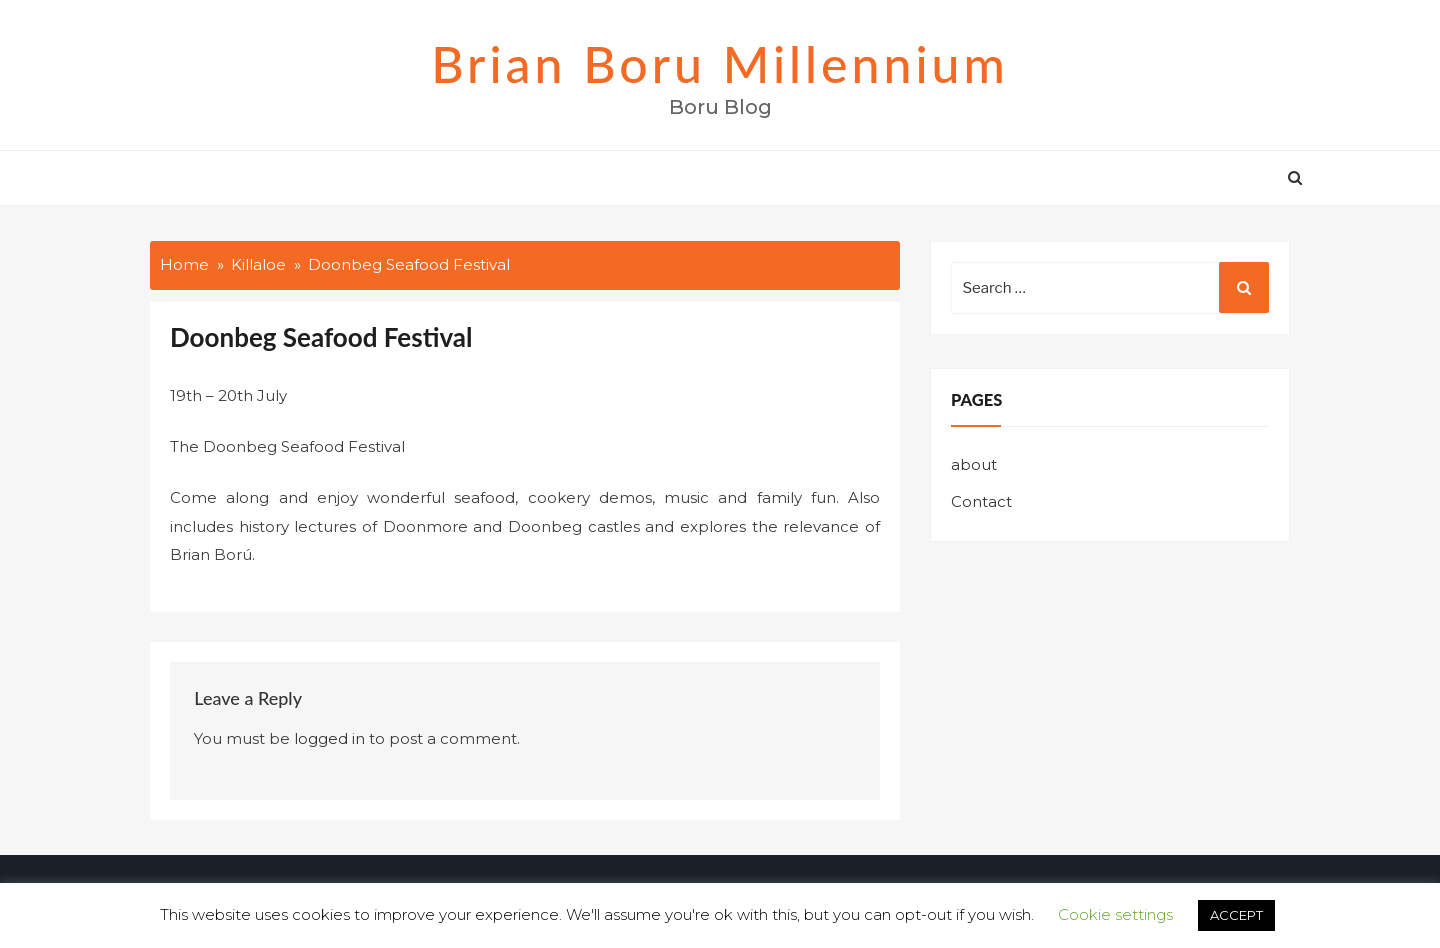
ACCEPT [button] (1236, 915)
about (974, 464)
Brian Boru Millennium (720, 64)
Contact (981, 501)
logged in (329, 738)
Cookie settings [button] (1115, 914)
